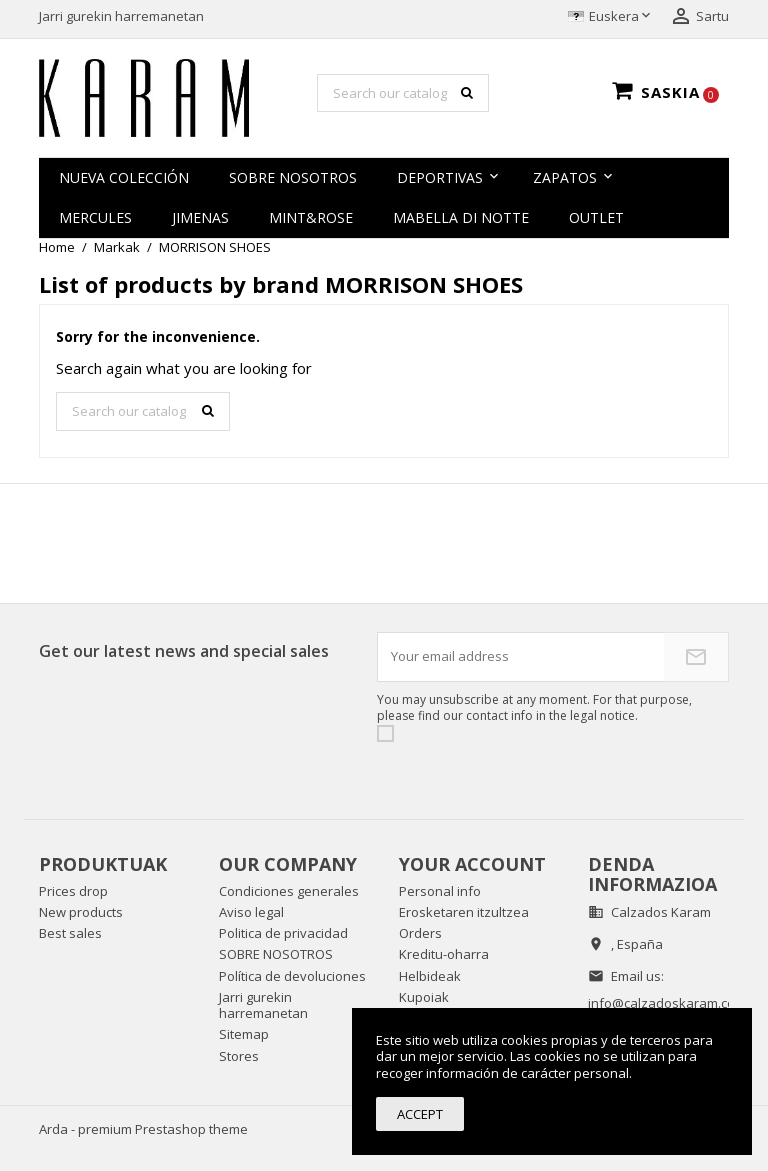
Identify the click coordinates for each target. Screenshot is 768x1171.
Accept (420, 1114)
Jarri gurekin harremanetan (121, 16)
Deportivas (440, 177)
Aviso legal (251, 912)
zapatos (565, 177)
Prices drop (73, 891)
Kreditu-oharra (444, 954)
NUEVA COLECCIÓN (124, 177)
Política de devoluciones (292, 976)
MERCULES (95, 217)
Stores (239, 1056)
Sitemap (244, 1034)
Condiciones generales (289, 891)
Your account (472, 864)
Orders (420, 933)
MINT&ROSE (311, 217)
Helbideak (430, 976)
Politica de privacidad (283, 933)
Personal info (440, 891)
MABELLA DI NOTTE (461, 217)
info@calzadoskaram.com (667, 1003)
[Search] (403, 93)
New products (81, 912)
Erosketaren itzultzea (464, 912)
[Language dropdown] (611, 17)
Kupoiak (424, 997)
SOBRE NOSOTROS (293, 177)
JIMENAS (200, 217)
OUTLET (596, 217)
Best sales (70, 933)
